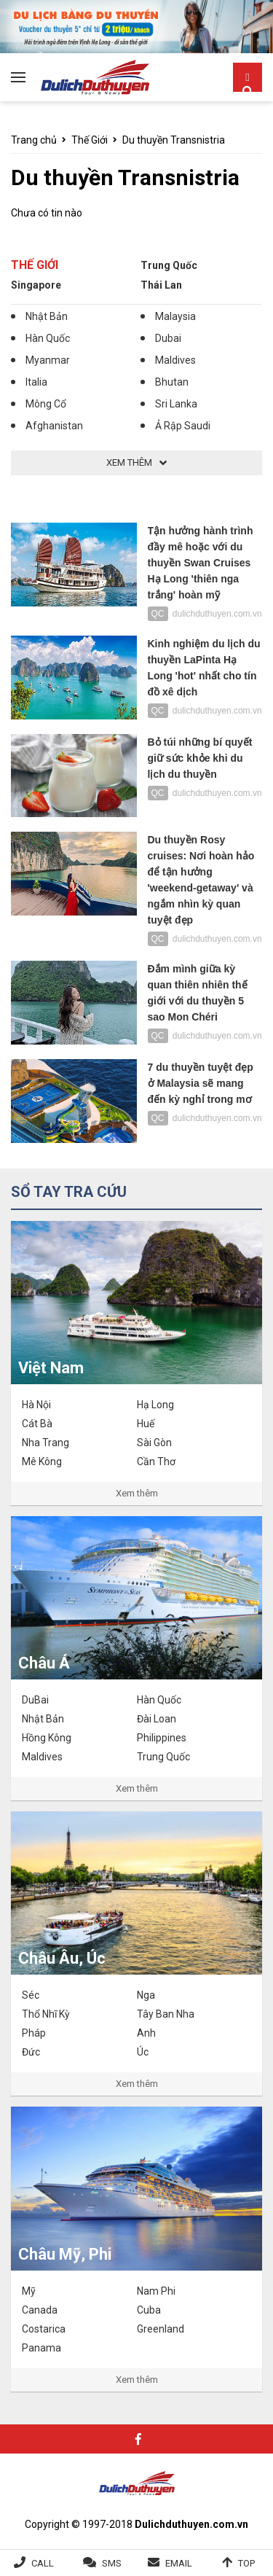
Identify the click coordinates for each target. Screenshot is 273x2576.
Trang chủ (34, 140)
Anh (146, 2033)
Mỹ (29, 2291)
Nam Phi (156, 2291)
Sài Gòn (154, 1442)
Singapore (36, 285)
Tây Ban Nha (165, 2014)
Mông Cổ (45, 404)
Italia (36, 382)
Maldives (175, 360)
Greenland (160, 2329)
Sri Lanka (176, 404)
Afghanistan (54, 426)
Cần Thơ (156, 1461)
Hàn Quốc (47, 338)
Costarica (44, 2329)
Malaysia (175, 316)
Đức (31, 2052)
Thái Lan (161, 285)
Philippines (161, 1738)
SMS (112, 2563)
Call (42, 2563)
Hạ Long (155, 1404)
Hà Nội (36, 1404)
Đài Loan (156, 1719)
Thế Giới (89, 140)
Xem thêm (137, 1493)
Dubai (168, 338)
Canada (40, 2310)
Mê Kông (42, 1461)
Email (178, 2563)
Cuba (149, 2310)
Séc (30, 1995)
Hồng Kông (46, 1738)
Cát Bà (37, 1423)
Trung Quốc (169, 265)
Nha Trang (45, 1442)
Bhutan (172, 382)
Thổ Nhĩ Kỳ (46, 2014)
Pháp (34, 2033)
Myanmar (47, 360)
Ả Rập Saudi (182, 426)
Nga (146, 1995)
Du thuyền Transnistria (173, 140)
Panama (41, 2348)
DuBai (35, 1700)
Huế (145, 1423)
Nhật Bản (46, 316)
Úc (143, 2052)
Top (246, 2563)
